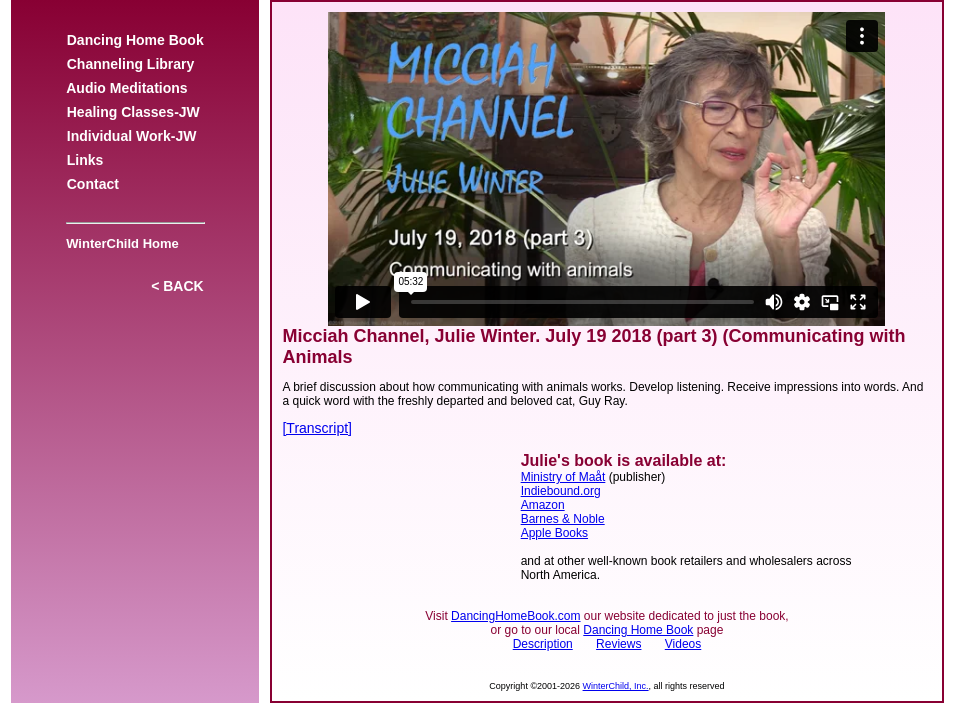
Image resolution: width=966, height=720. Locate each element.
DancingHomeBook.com (515, 616)
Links (85, 160)
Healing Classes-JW (133, 112)
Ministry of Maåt (563, 477)
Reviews (618, 644)
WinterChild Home (119, 243)
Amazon (543, 505)
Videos (683, 644)
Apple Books (554, 533)
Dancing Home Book (135, 40)
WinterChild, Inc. (616, 686)
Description (543, 644)
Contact (93, 184)
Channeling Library (130, 64)
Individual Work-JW (131, 136)
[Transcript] (317, 428)
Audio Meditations (127, 88)
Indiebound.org (561, 491)
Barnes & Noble (563, 519)
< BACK (177, 286)
